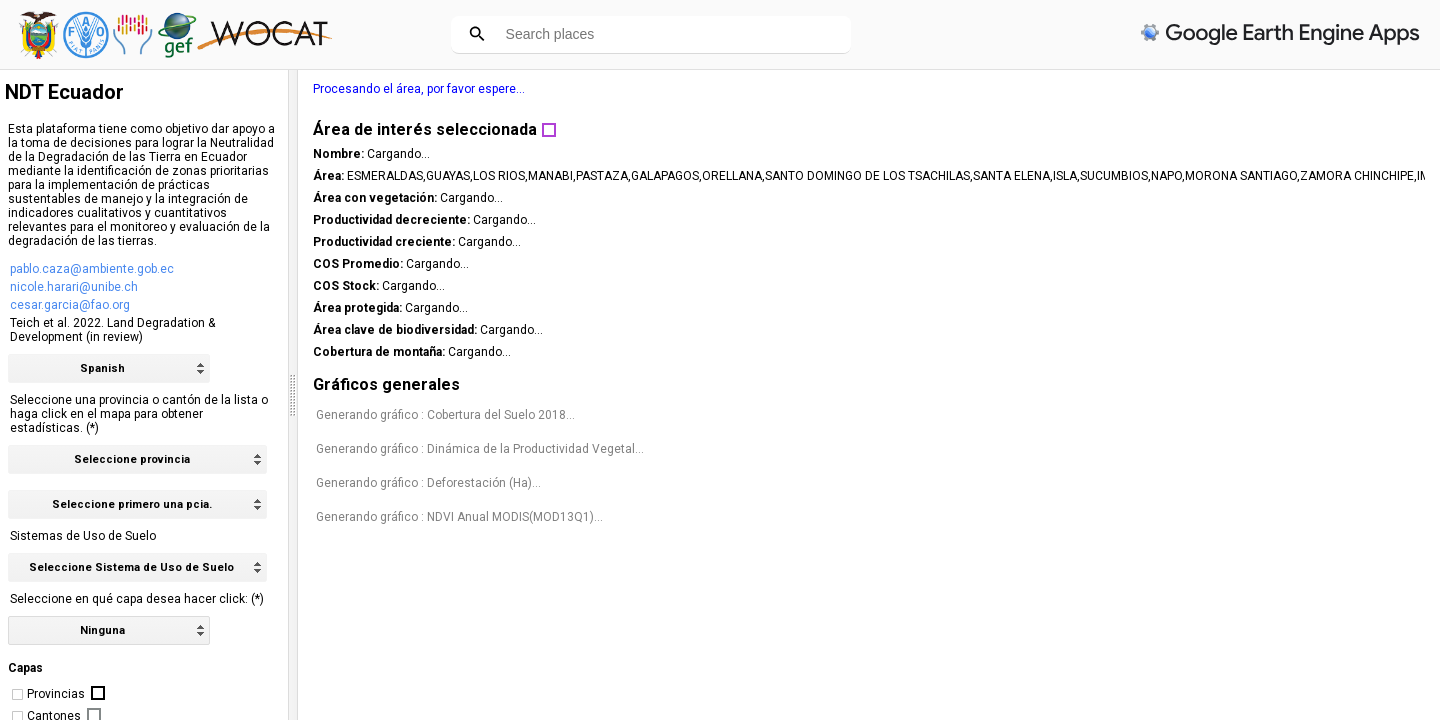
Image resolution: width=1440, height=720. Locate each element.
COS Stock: (1146, 286)
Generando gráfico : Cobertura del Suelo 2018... (1244, 415)
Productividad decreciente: (1192, 220)
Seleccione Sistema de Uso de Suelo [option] (131, 567)
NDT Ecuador (64, 92)
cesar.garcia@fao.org (70, 305)
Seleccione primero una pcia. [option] (132, 504)
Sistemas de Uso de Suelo (83, 536)
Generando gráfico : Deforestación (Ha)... (1227, 497)
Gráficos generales (1185, 384)
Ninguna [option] (102, 630)
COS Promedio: (1158, 264)
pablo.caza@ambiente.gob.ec (92, 269)
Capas (25, 668)
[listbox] (109, 630)
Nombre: (1139, 154)
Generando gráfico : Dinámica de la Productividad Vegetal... (1251, 456)
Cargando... (1197, 154)
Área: (1129, 176)
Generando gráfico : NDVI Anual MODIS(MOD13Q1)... (1258, 531)
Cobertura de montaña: (1179, 352)
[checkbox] (17, 694)
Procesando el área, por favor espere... (1218, 89)
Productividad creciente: (1184, 242)
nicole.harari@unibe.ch (74, 287)
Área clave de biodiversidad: (1195, 330)
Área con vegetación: (1175, 198)
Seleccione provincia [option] (132, 459)
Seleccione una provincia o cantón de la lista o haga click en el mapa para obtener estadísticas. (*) (139, 414)
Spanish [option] (102, 368)
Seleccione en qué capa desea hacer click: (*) (137, 599)
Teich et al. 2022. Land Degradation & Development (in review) (112, 330)
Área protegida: (1158, 308)
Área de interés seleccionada (1224, 129)
